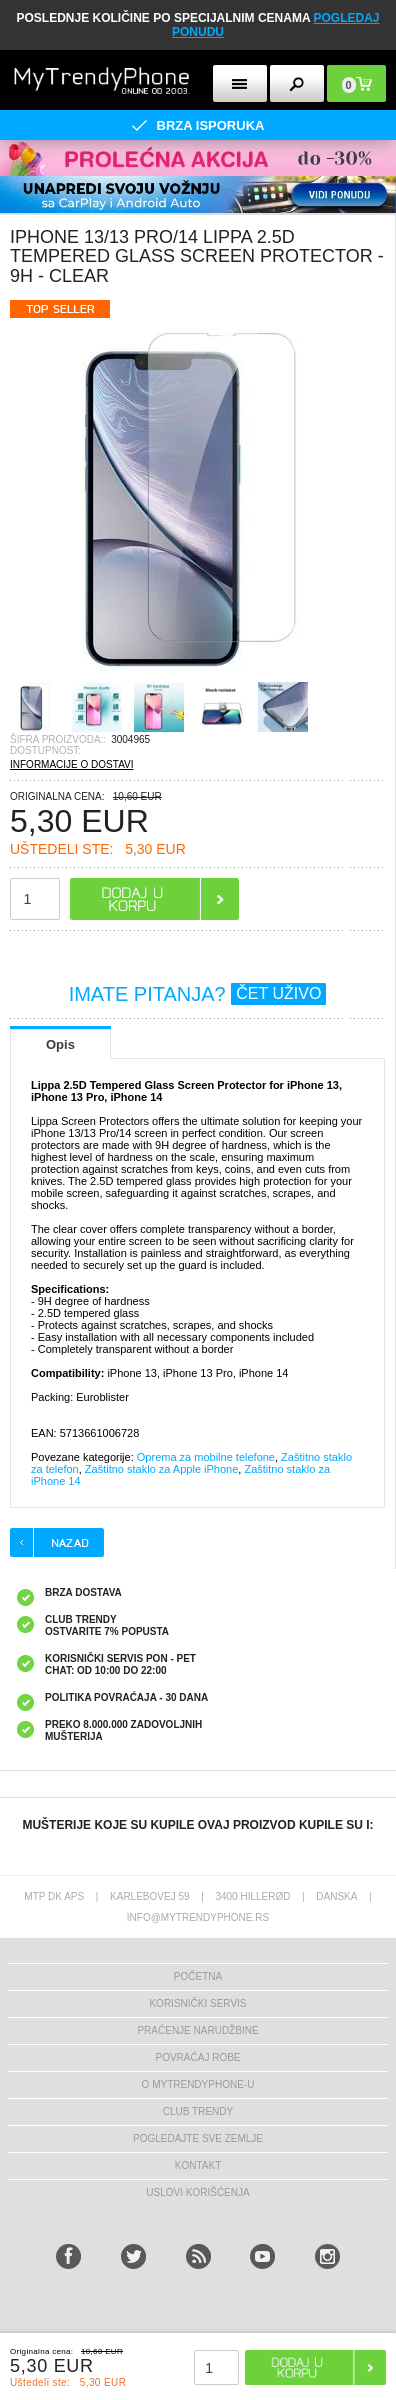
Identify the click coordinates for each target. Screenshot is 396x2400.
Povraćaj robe (197, 2057)
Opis (60, 1044)
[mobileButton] (356, 83)
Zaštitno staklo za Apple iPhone (161, 1469)
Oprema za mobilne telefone (206, 1457)
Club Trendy (198, 2111)
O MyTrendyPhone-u (198, 2084)
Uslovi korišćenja (197, 2192)
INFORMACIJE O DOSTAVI (72, 764)
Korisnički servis (197, 2003)
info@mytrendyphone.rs (198, 1917)
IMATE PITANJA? (198, 994)
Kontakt (198, 2165)
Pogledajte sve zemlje (198, 2138)
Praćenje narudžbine (197, 2030)
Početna (198, 1976)
